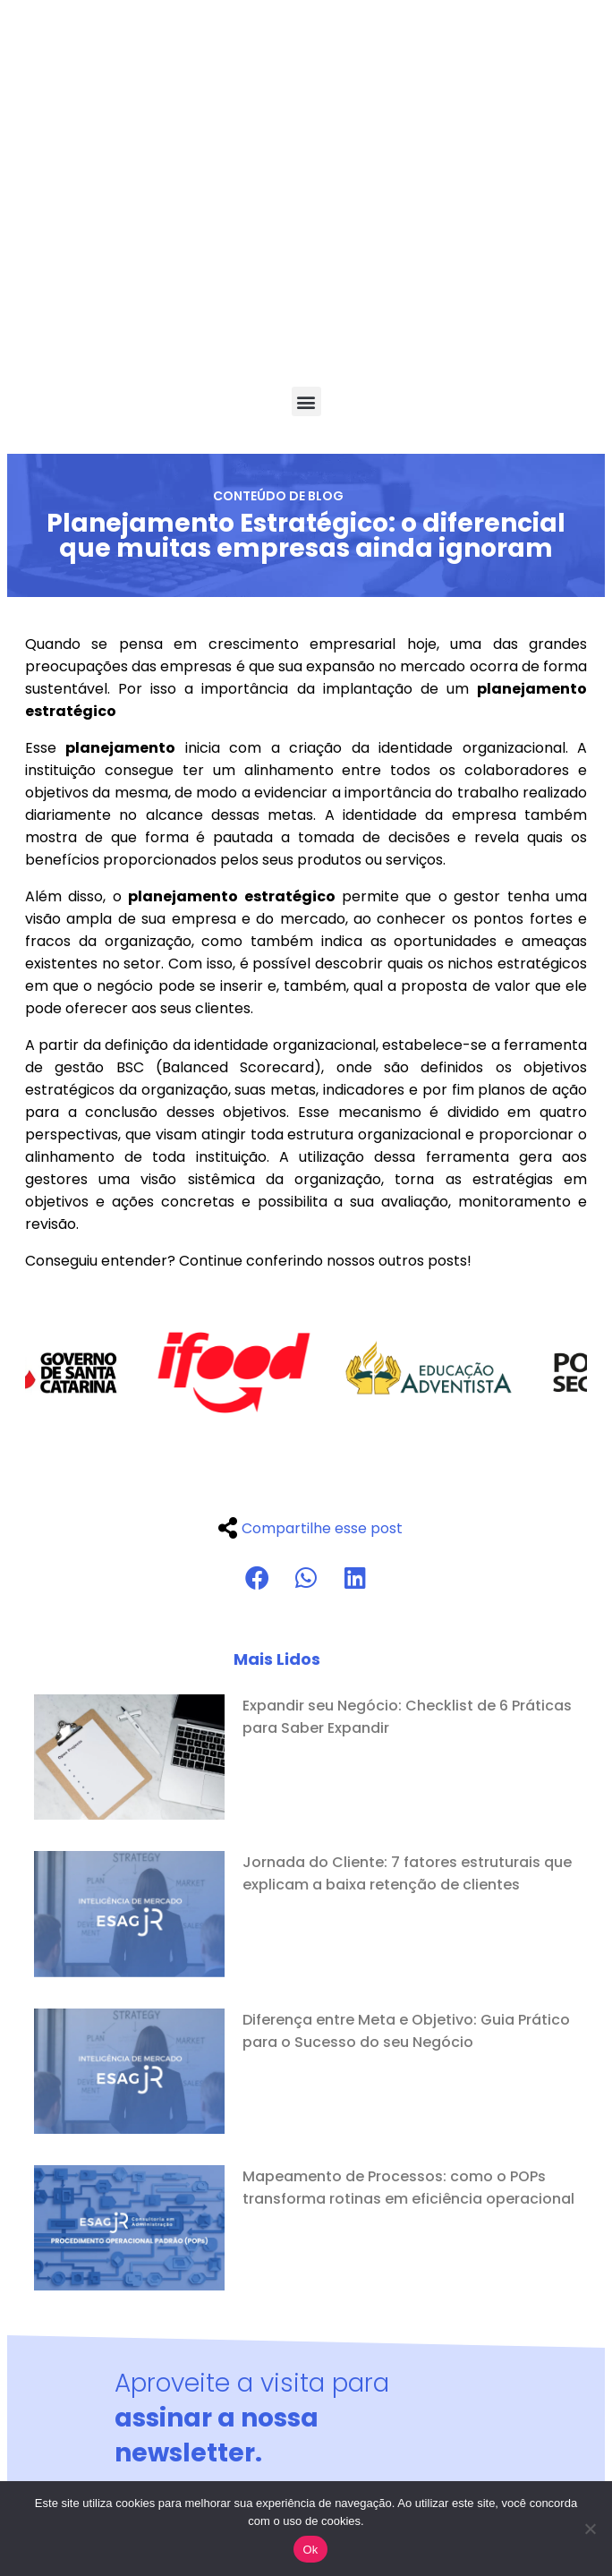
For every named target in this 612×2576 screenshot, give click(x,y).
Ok (310, 2549)
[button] (306, 154)
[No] (590, 2529)
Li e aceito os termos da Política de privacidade (295, 2290)
